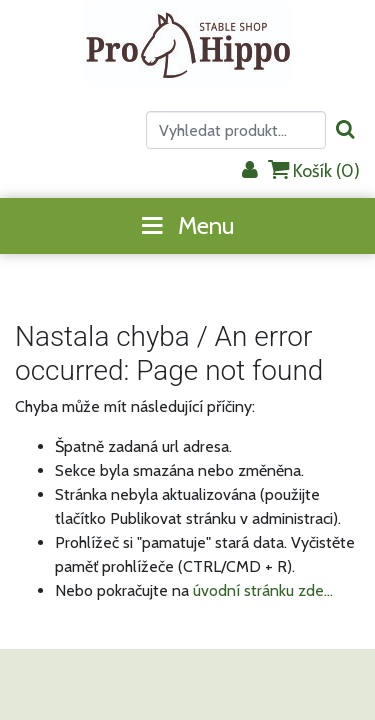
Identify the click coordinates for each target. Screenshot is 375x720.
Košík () (314, 170)
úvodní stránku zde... (263, 590)
